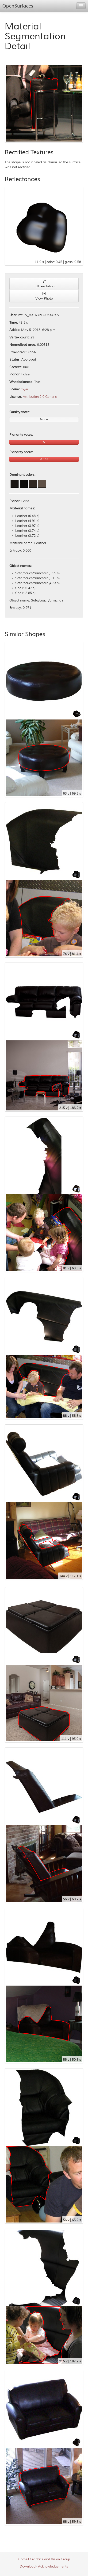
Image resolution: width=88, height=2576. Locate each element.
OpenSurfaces (17, 6)
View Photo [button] (44, 296)
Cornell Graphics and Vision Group (44, 2559)
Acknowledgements (53, 2566)
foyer (24, 389)
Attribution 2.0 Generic (40, 397)
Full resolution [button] (44, 284)
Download (27, 2566)
